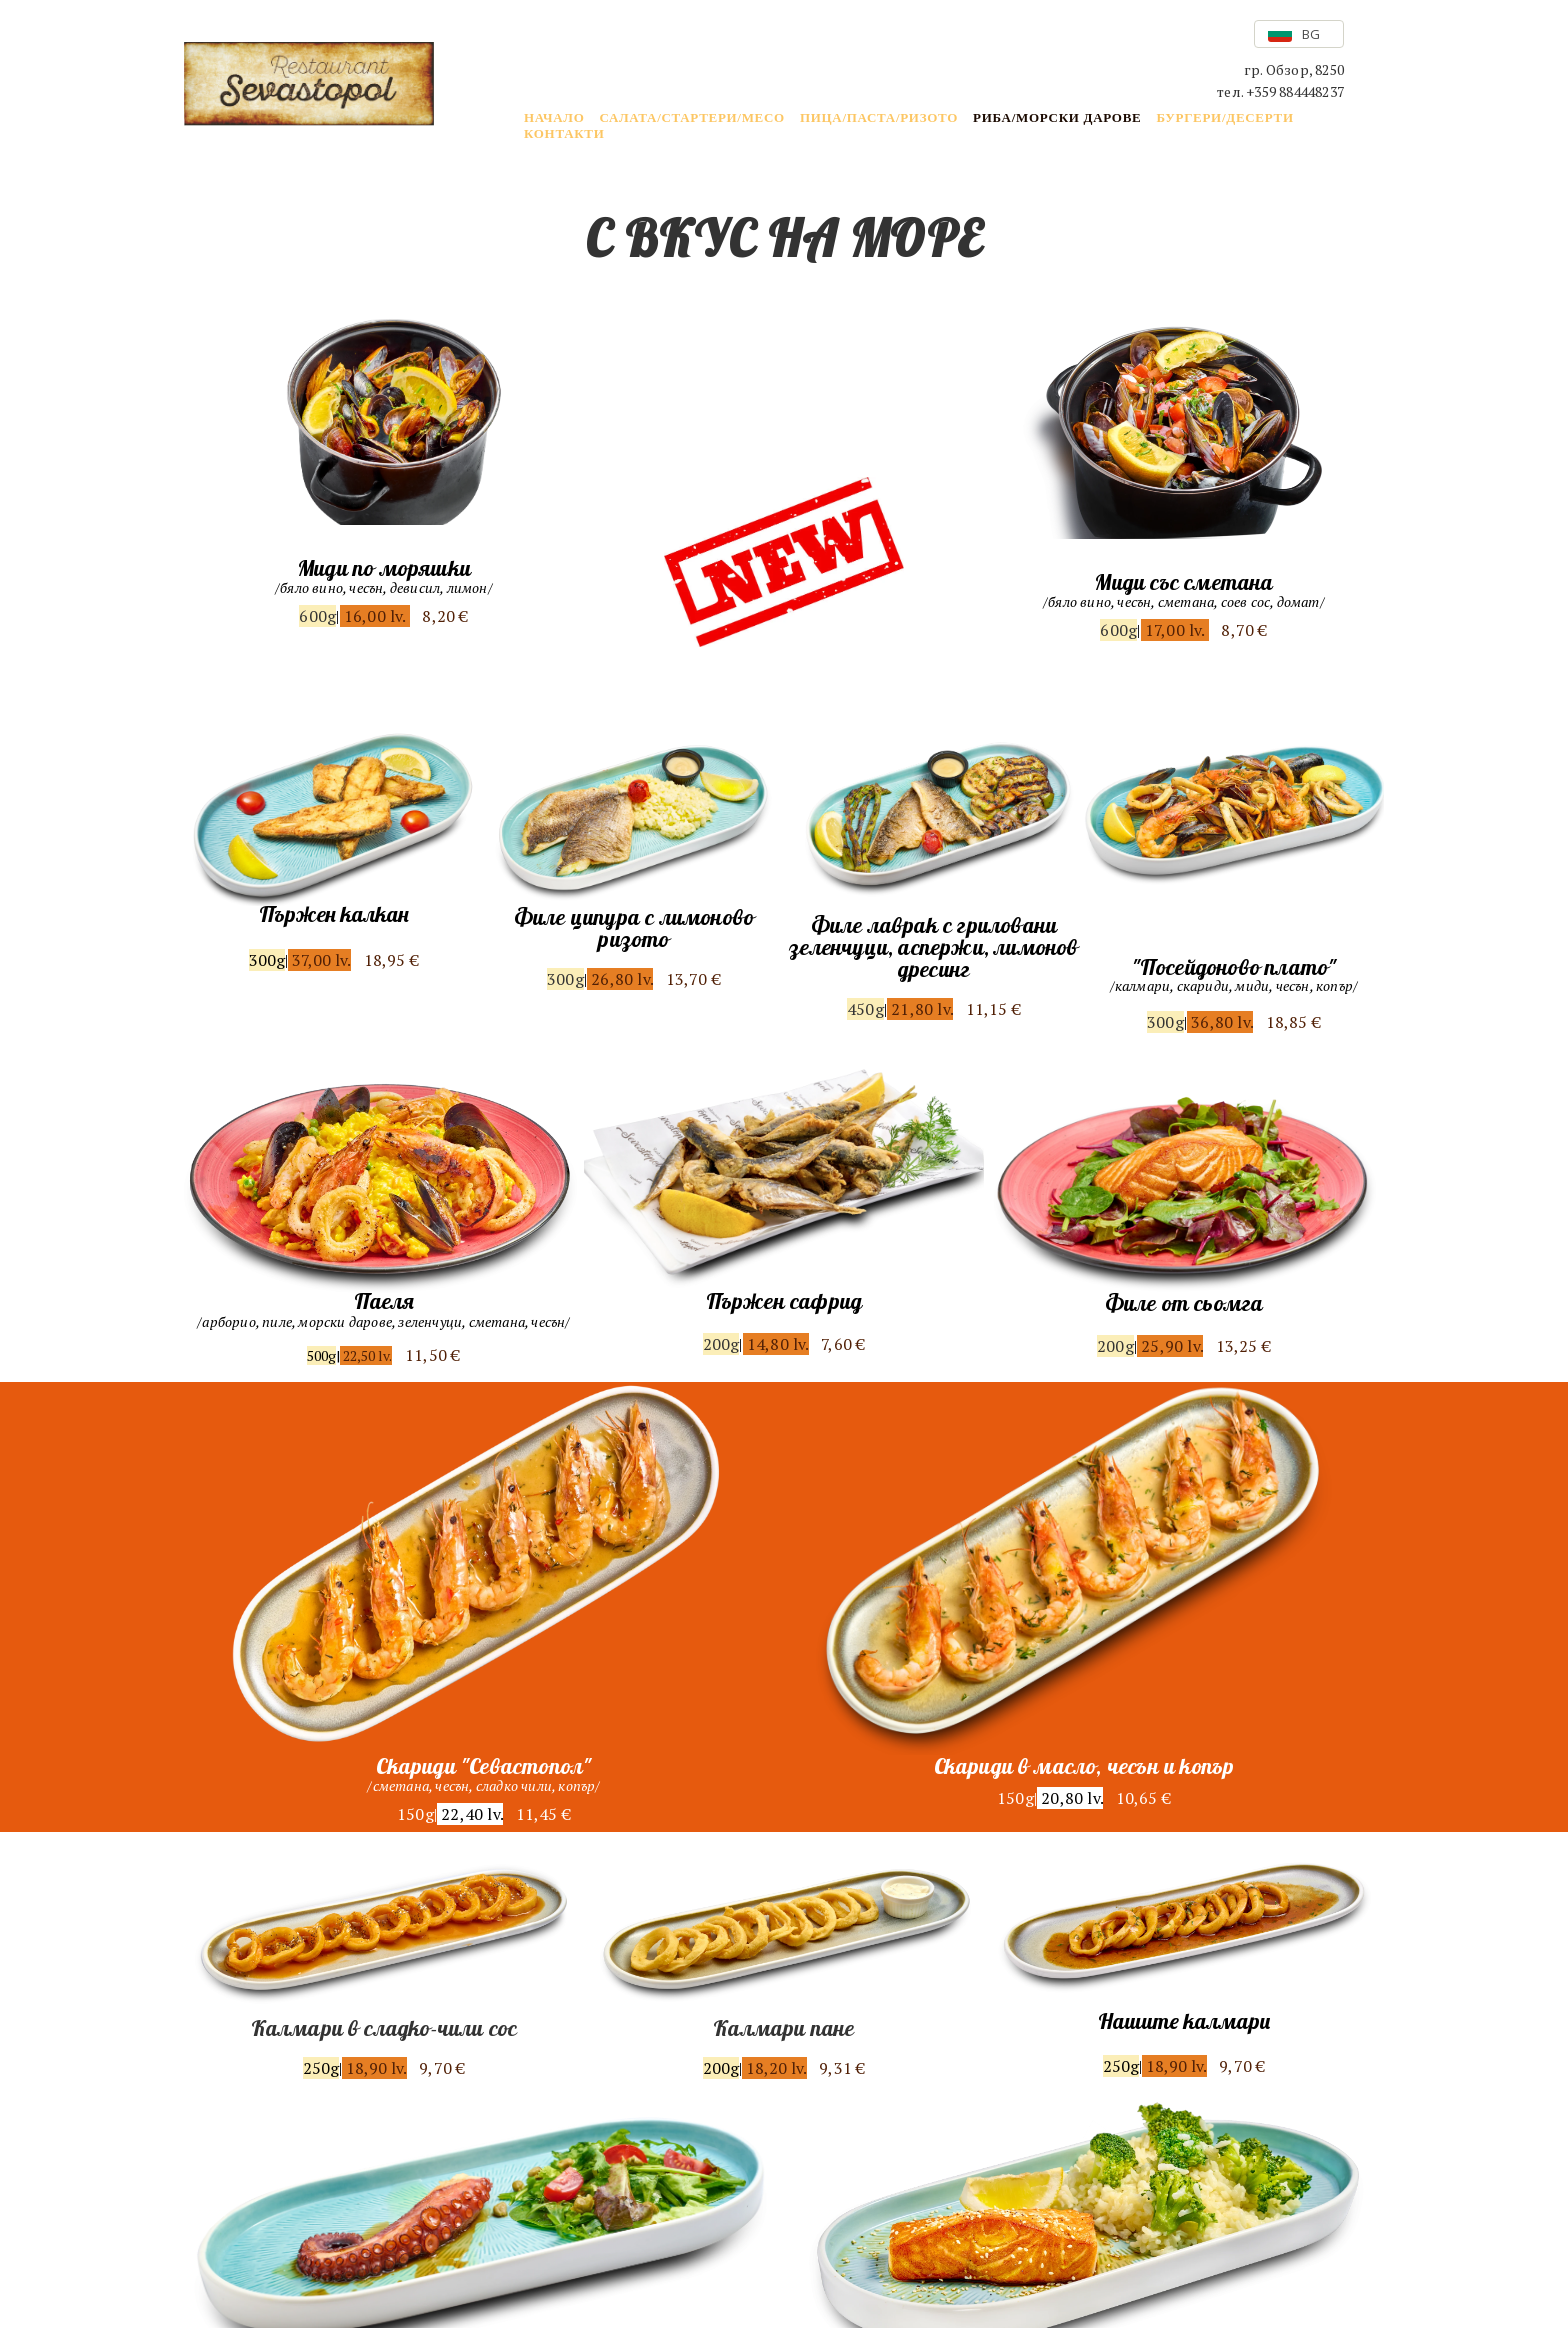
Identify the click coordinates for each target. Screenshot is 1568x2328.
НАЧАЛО (554, 117)
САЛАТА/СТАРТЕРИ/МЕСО (691, 117)
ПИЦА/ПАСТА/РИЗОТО (879, 117)
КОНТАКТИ (564, 133)
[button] (1299, 34)
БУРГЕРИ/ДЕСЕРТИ (1224, 117)
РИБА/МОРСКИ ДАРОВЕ (1057, 117)
